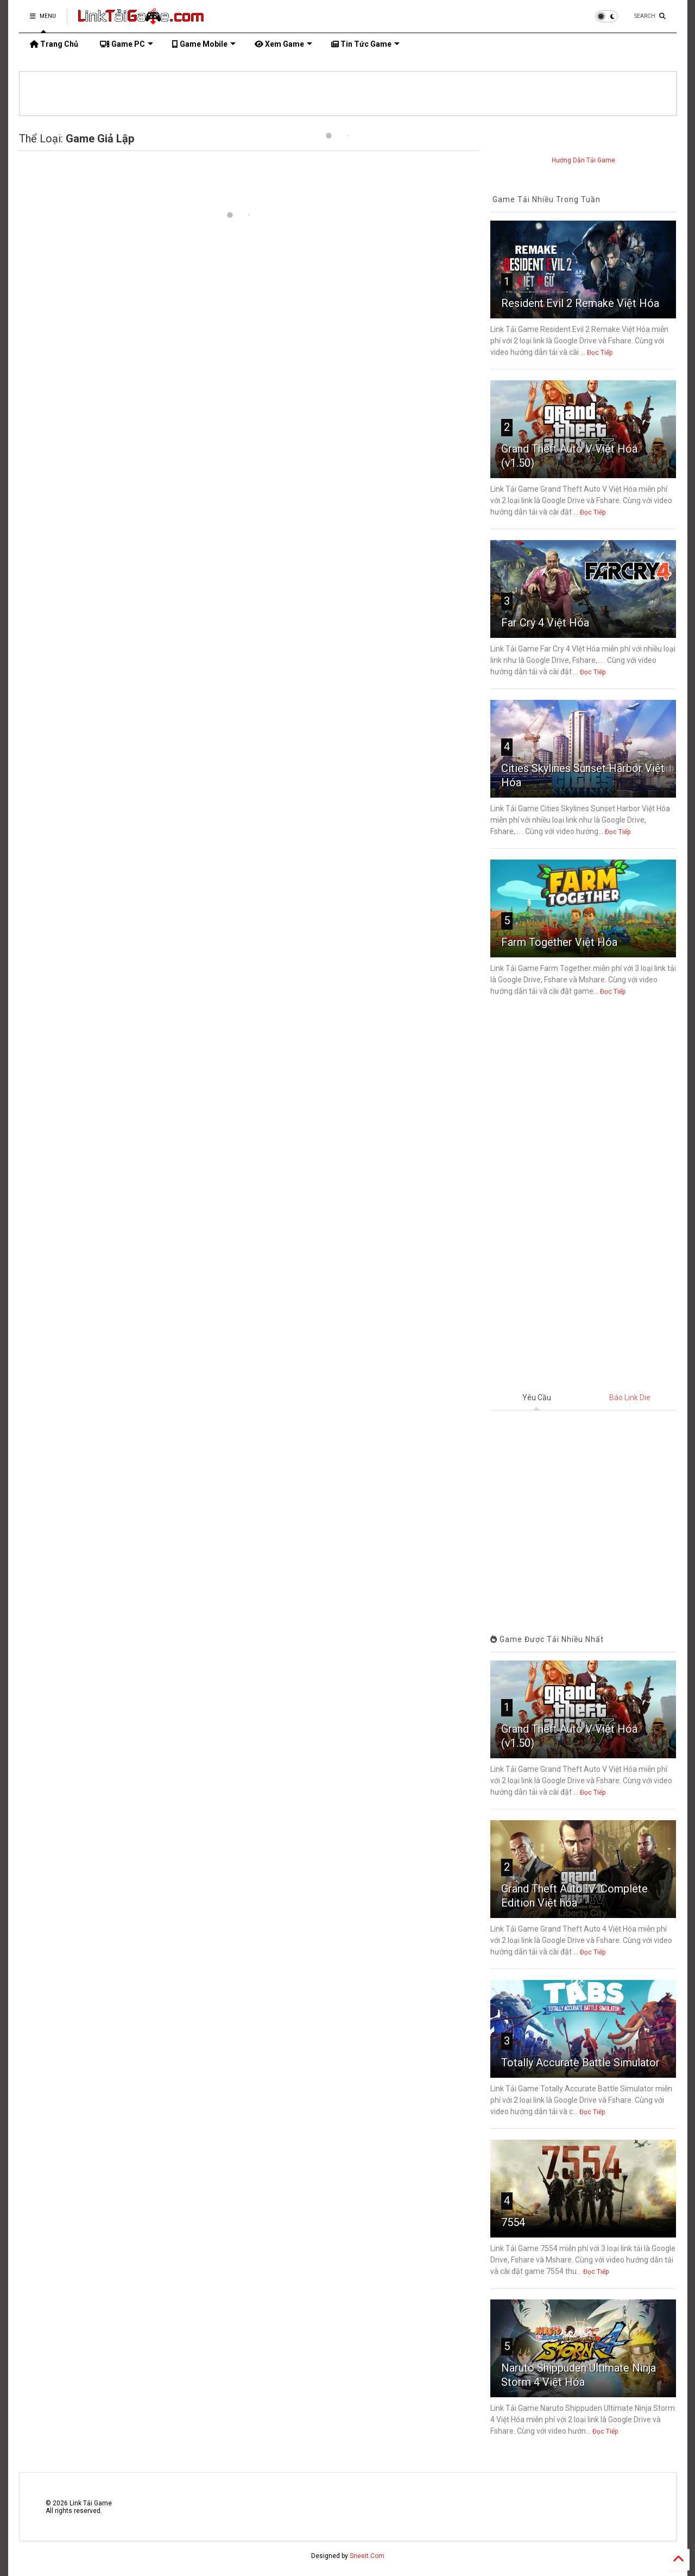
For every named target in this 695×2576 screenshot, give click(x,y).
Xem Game (283, 44)
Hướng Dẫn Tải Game (583, 160)
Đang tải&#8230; (583, 1514)
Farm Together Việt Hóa (559, 942)
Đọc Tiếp (599, 352)
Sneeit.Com (367, 2556)
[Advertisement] (583, 1195)
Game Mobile (204, 44)
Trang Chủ (54, 44)
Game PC (126, 44)
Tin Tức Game (365, 44)
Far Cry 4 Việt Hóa (545, 622)
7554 (513, 2222)
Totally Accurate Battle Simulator (580, 2062)
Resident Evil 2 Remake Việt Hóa (580, 303)
